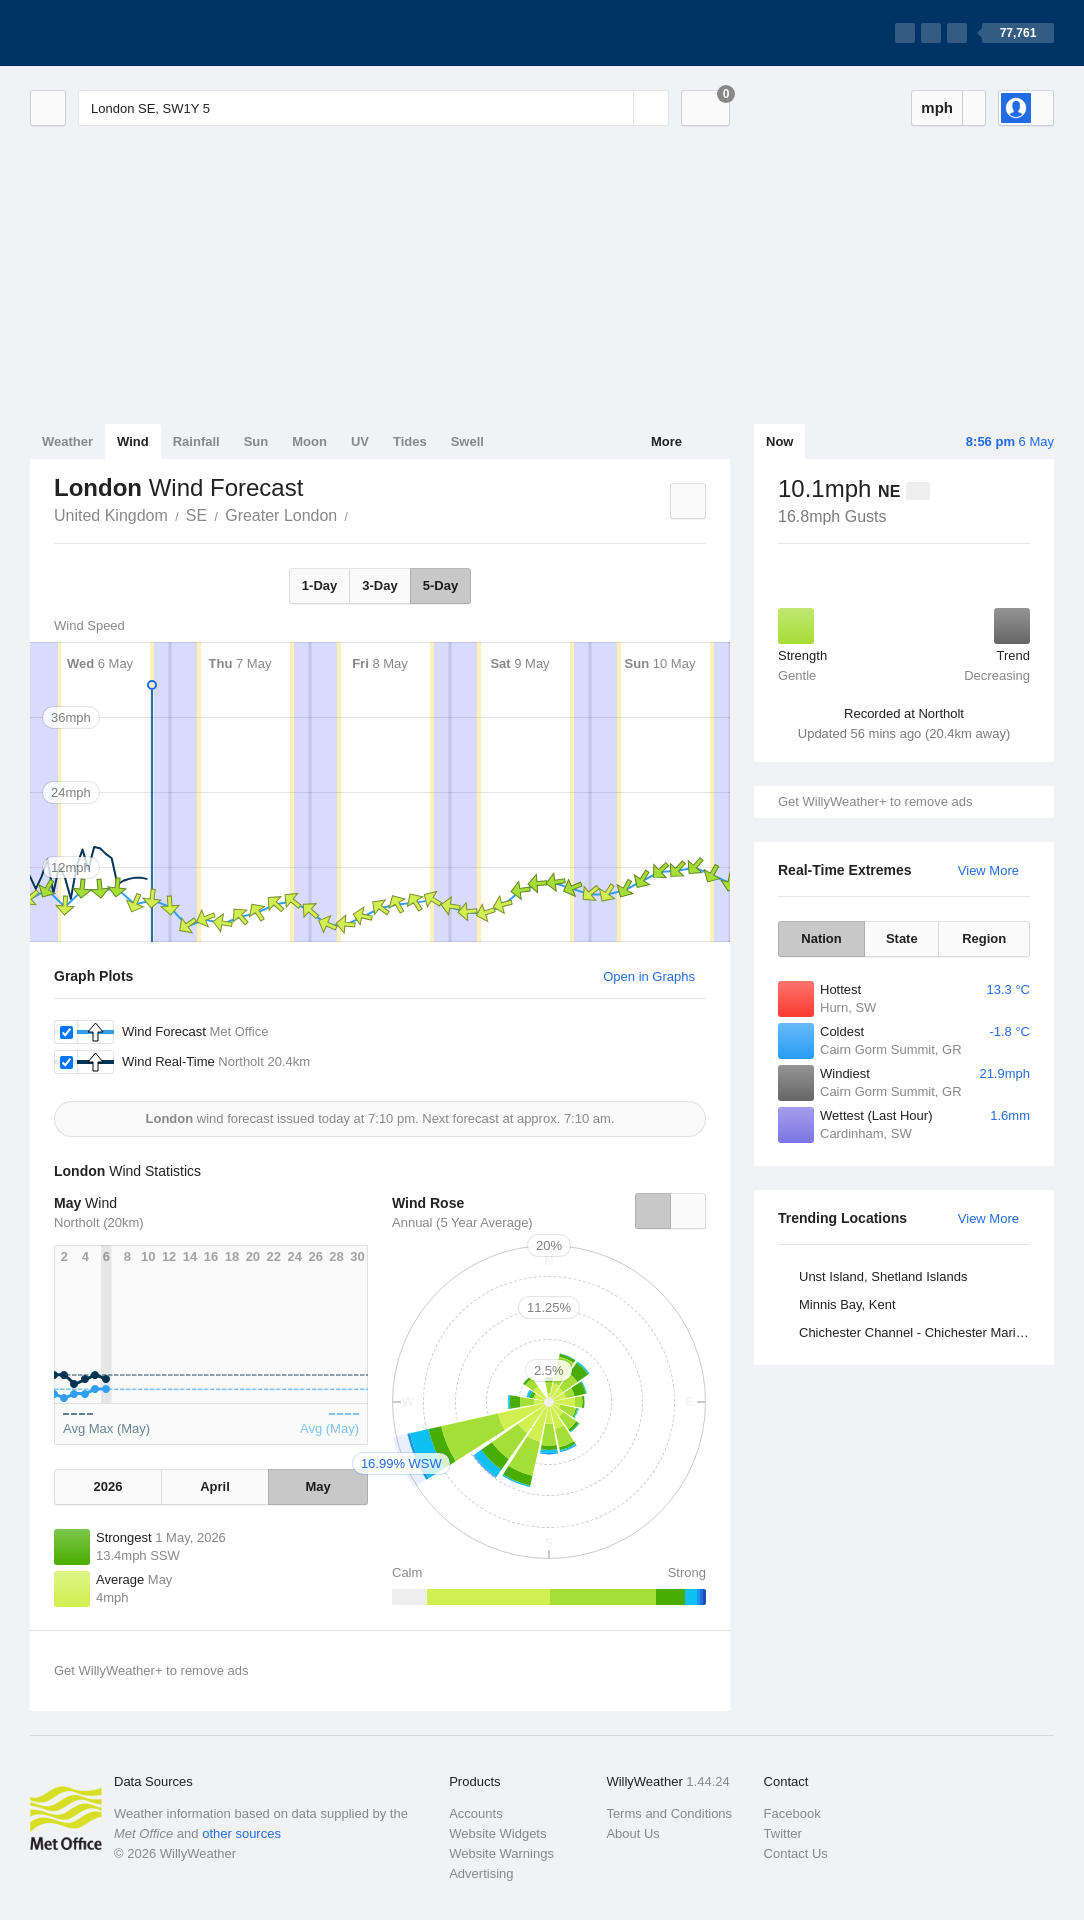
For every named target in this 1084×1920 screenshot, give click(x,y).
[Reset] (616, 108)
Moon (309, 441)
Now (779, 441)
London (359, 514)
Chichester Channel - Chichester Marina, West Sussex (917, 1332)
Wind (133, 441)
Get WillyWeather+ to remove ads (875, 801)
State (902, 938)
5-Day (440, 585)
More (666, 441)
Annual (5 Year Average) (462, 1222)
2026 (107, 1486)
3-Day (379, 585)
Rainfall (196, 441)
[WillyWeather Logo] (124, 33)
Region (984, 938)
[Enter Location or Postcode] (373, 108)
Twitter (783, 1833)
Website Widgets (497, 1833)
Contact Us (796, 1853)
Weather (67, 441)
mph (937, 107)
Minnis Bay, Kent (847, 1304)
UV (360, 441)
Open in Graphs (649, 976)
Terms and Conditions (669, 1813)
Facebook (792, 1813)
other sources (241, 1833)
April (215, 1486)
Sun (256, 441)
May (317, 1486)
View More (988, 870)
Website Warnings (501, 1853)
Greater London (281, 515)
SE (196, 515)
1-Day (319, 585)
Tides (410, 441)
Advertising (481, 1873)
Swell (467, 441)
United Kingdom (111, 515)
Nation (821, 938)
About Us (632, 1833)
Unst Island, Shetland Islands (883, 1276)
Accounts (475, 1813)
